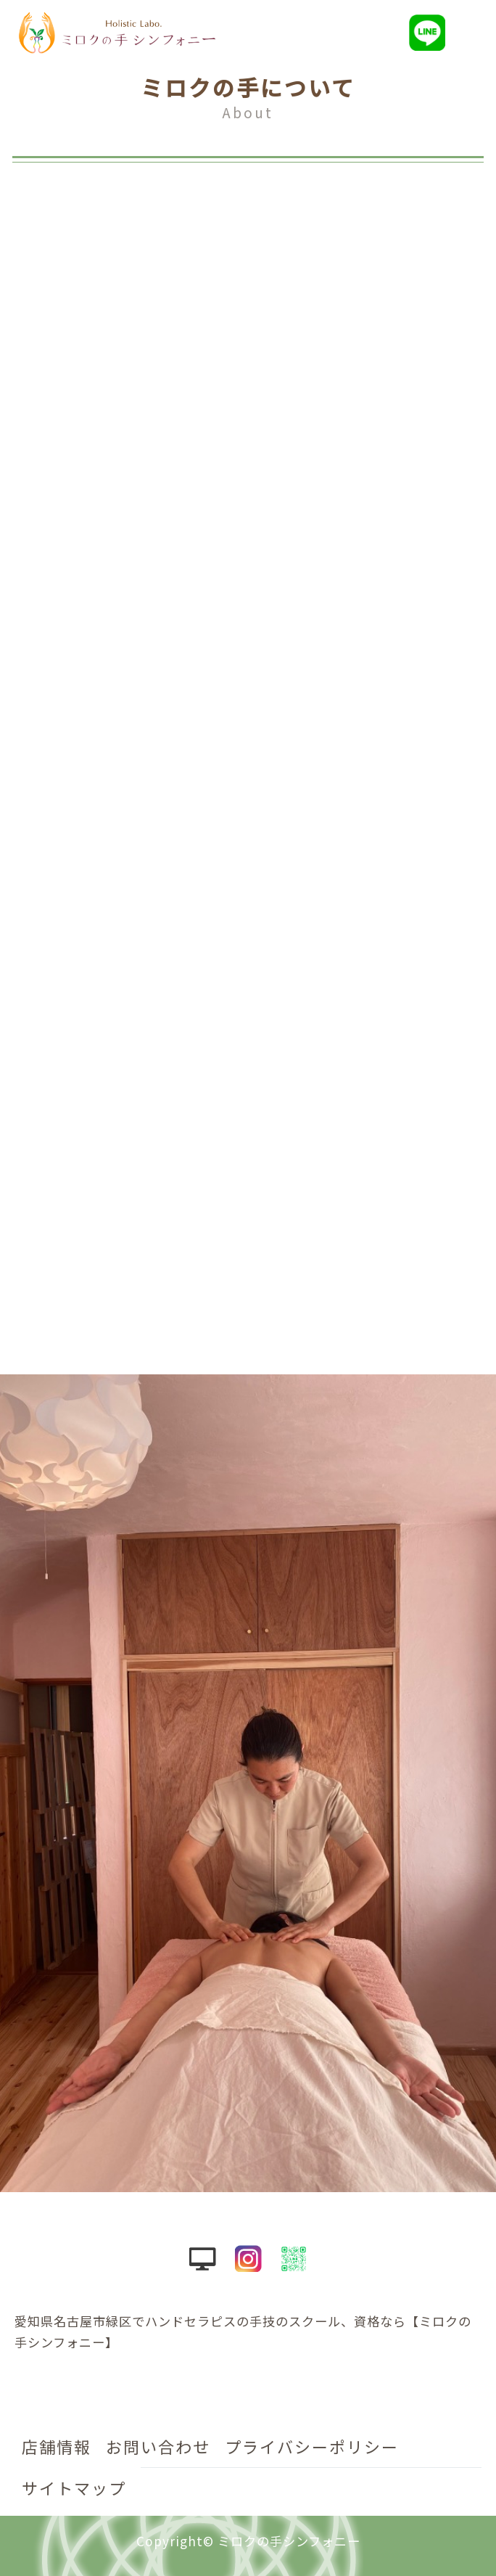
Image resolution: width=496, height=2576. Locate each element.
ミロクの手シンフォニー (289, 2541)
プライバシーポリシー (312, 2446)
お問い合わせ (158, 2446)
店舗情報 (56, 2446)
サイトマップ (74, 2487)
